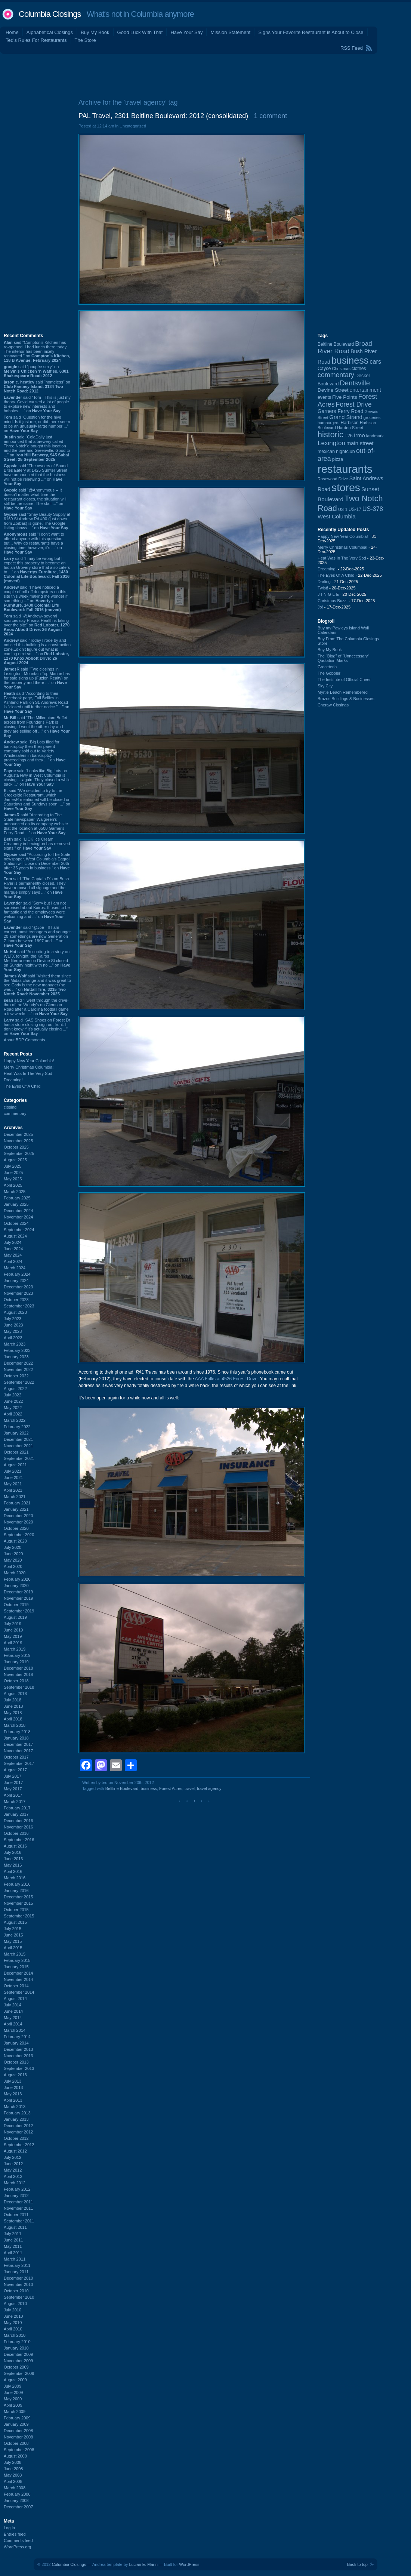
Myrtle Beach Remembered (343, 692)
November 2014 (18, 1979)
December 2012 (18, 2125)
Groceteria (327, 667)
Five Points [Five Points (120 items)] (344, 397)
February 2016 (17, 1884)
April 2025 (13, 1185)
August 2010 (15, 2303)
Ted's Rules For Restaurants (36, 40)
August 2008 (15, 2456)
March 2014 (14, 2030)
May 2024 (13, 1255)
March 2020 (14, 1573)
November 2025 (18, 1140)
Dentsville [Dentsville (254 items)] (355, 383)
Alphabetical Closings (50, 32)
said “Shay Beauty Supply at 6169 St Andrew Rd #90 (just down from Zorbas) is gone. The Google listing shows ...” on (37, 521)
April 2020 (13, 1566)
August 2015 (15, 1922)
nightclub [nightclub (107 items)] (345, 451)
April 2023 (13, 1337)
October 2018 (16, 1681)
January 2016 (16, 1890)
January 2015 (16, 1967)
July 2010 (12, 2310)
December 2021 (18, 1439)
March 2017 (14, 1801)
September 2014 (19, 1992)
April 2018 (13, 1719)
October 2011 (16, 2214)
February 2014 (17, 2036)
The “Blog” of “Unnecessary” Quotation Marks (343, 658)
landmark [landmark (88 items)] (375, 436)
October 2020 (16, 1528)
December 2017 (18, 1744)
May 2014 (13, 2017)
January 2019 (16, 1662)
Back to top (357, 2564)
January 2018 (16, 1738)
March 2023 (14, 1344)
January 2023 (16, 1357)
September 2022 (19, 1382)
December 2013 (18, 2049)
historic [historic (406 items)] (330, 434)
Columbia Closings (50, 14)
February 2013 (17, 2113)
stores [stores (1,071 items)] (345, 487)
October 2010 (16, 2291)
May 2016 (13, 1865)
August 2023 (15, 1312)
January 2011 (16, 2272)
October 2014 (16, 1986)
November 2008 (18, 2437)
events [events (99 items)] (324, 397)
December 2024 (18, 1210)
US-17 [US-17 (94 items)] (355, 509)
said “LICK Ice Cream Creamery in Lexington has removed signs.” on (37, 843)
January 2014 (16, 2043)
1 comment (270, 116)
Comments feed (18, 2540)
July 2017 (12, 1776)
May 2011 (13, 2246)
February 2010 (17, 2341)
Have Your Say (186, 32)
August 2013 (15, 2075)
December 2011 (18, 2202)
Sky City (325, 686)
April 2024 (13, 1261)
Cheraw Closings (333, 705)
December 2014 (18, 1973)
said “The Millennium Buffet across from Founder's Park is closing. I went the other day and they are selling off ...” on (37, 726)
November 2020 (18, 1522)
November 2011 (18, 2208)
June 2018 (13, 1706)
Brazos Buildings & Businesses (346, 698)
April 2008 (13, 2481)
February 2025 (17, 1198)
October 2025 (16, 1147)
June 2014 (13, 2011)
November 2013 (18, 2055)
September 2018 (19, 1687)
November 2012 (18, 2132)
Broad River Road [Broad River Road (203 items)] (345, 347)
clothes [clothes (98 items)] (359, 368)
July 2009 (12, 2386)
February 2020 (17, 1579)
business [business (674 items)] (349, 360)
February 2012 (17, 2189)
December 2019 (18, 1592)
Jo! (320, 607)
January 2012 (16, 2195)
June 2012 (13, 2163)
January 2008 (16, 2500)
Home (12, 32)
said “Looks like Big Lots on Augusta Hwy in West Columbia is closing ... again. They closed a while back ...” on (37, 777)
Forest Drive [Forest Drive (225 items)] (354, 404)
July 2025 (12, 1166)
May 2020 (13, 1560)
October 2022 (16, 1376)
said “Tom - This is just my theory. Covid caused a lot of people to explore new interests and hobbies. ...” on (37, 404)
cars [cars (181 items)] (375, 361)
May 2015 (13, 1941)
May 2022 (13, 1407)
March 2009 (14, 2411)
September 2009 (19, 2373)
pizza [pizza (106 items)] (337, 459)
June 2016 (13, 1858)
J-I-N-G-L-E (328, 594)
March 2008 (14, 2488)
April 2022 (13, 1414)
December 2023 (18, 1287)
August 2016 (15, 1846)
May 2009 (13, 2399)
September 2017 (19, 1763)
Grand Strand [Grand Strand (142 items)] (346, 417)
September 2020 (19, 1534)
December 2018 (18, 1668)
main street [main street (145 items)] (360, 443)
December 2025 (18, 1134)
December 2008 (18, 2430)
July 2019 (12, 1623)
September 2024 (19, 1229)
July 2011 (12, 2233)
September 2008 (19, 2449)
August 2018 (15, 1693)
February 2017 (17, 1808)
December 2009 (18, 2354)
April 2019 (13, 1642)
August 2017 (15, 1770)
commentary (15, 1113)
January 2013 (16, 2119)
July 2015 (12, 1928)
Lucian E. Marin (143, 2564)
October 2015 (16, 1909)
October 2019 (16, 1604)
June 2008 (13, 2468)
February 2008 (17, 2494)
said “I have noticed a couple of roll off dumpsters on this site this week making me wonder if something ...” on (36, 598)
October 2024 (16, 1223)
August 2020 (15, 1541)
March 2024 (14, 1268)
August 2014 (15, 1998)
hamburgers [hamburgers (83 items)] (329, 422)
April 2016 (13, 1871)
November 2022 (18, 1369)
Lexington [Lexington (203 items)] (331, 443)
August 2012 (15, 2151)
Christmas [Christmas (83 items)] (341, 368)
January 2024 (16, 1280)
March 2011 (14, 2259)
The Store (85, 40)
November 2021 (18, 1445)
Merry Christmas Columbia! (28, 1067)
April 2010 (13, 2329)
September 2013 (19, 2068)
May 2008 (13, 2475)
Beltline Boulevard (122, 1788)
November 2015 (18, 1903)
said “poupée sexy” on (36, 371)
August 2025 (15, 1160)
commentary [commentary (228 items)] (336, 375)
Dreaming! (13, 1080)
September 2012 (19, 2144)
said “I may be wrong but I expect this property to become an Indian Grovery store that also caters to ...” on (37, 569)
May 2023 (13, 1331)
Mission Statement (230, 32)
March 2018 (14, 1725)
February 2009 (17, 2418)
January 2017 (16, 1814)
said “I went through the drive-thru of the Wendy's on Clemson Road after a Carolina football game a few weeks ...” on (36, 1007)
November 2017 (18, 1750)
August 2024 (15, 1236)
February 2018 (17, 1731)
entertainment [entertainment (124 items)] (365, 390)
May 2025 (13, 1179)
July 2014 (12, 2005)
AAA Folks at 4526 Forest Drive (226, 1378)
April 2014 (13, 2024)
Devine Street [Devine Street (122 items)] (333, 390)
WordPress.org (17, 2547)
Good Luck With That (140, 32)
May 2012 (13, 2170)
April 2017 (13, 1795)
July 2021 (12, 1471)
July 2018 (12, 1700)
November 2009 (18, 2360)
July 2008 (12, 2462)
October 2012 (16, 2138)
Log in (9, 2528)
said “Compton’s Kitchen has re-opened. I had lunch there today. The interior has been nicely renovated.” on (37, 351)
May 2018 (13, 1712)
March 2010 (14, 2335)
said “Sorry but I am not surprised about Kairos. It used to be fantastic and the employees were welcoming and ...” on (37, 912)
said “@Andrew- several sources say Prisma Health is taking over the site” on (36, 625)
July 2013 (12, 2081)
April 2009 (13, 2405)
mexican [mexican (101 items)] (326, 451)
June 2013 (13, 2087)
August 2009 (15, 2380)
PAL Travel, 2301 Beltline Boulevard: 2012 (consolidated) (163, 116)
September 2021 (19, 1458)
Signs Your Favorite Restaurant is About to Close (310, 32)
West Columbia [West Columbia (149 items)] (337, 516)
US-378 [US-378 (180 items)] (372, 508)
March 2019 (14, 1649)
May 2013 (13, 2094)
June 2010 (13, 2316)
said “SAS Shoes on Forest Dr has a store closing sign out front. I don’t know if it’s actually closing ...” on (37, 1027)
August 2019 (15, 1617)
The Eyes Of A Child (22, 1086)
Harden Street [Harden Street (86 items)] (350, 427)
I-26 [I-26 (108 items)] (348, 435)
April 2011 (13, 2252)
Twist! (323, 588)
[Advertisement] (205, 74)
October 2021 (16, 1452)
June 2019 (13, 1630)
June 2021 (13, 1477)
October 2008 (16, 2443)
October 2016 (16, 1833)
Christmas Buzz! (332, 600)
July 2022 (12, 1395)
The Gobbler (329, 673)
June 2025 (13, 1172)
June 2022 (13, 1401)
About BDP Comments (24, 1040)
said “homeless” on (37, 386)
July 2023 (12, 1318)
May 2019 (13, 1636)
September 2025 (19, 1153)
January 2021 (16, 1509)
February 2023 (17, 1350)
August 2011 (15, 2227)
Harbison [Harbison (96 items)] (350, 422)
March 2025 (14, 1191)
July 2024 (12, 1242)
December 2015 (18, 1897)
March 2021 (14, 1496)
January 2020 (16, 1585)
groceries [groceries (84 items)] (372, 417)
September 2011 (19, 2221)
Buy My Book (95, 32)
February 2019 (17, 1655)
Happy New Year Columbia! (29, 1061)
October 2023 (16, 1299)
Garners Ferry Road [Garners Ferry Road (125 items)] (340, 411)
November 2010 (18, 2284)
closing (10, 1107)
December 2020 (18, 1515)
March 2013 (14, 2106)
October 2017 (16, 1757)
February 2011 (17, 2265)
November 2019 (18, 1598)
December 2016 (18, 1820)
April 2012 (13, 2176)
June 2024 (13, 1249)
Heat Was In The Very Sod (28, 1073)
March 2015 (14, 1954)
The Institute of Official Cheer (344, 679)
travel (190, 1788)
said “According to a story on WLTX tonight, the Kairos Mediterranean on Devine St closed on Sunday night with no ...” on (37, 960)
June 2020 (13, 1554)
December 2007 (18, 2507)
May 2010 (13, 2322)
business (149, 1788)
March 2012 (14, 2183)
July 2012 (12, 2157)
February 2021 (17, 1503)
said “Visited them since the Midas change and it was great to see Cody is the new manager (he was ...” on (37, 985)
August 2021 (15, 1465)
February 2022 (17, 1426)
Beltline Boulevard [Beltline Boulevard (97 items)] (336, 344)
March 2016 (14, 1878)
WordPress (189, 2564)
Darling (324, 581)
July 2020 (12, 1547)
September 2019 (19, 1611)
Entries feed (15, 2534)
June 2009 (13, 2392)
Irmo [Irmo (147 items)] (359, 435)
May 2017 (13, 1789)
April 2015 (13, 1947)
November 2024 (18, 1217)
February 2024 (17, 1274)
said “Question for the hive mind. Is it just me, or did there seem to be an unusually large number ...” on (37, 424)
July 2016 (12, 1852)
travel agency (209, 1788)
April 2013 (13, 2100)
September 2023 (19, 1306)
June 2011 (13, 2240)
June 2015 (13, 1935)
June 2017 (13, 1782)
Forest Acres (170, 1788)
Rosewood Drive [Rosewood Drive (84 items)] (333, 479)
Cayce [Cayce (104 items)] (324, 368)
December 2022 (18, 1363)
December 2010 (18, 2278)
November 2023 (18, 1293)
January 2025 (16, 1204)
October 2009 (16, 2367)
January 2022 (16, 1433)
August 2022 (15, 1388)
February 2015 (17, 1960)
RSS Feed (351, 48)
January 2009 (16, 2424)
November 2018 (18, 1674)
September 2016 (19, 1839)
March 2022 (14, 1420)
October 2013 (16, 2062)
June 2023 (13, 1325)
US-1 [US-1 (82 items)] (342, 509)
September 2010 (19, 2297)
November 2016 (18, 1827)
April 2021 (13, 1490)
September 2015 (19, 1916)
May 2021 (13, 1484)
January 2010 (16, 2348)
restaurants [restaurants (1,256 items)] (345, 469)
